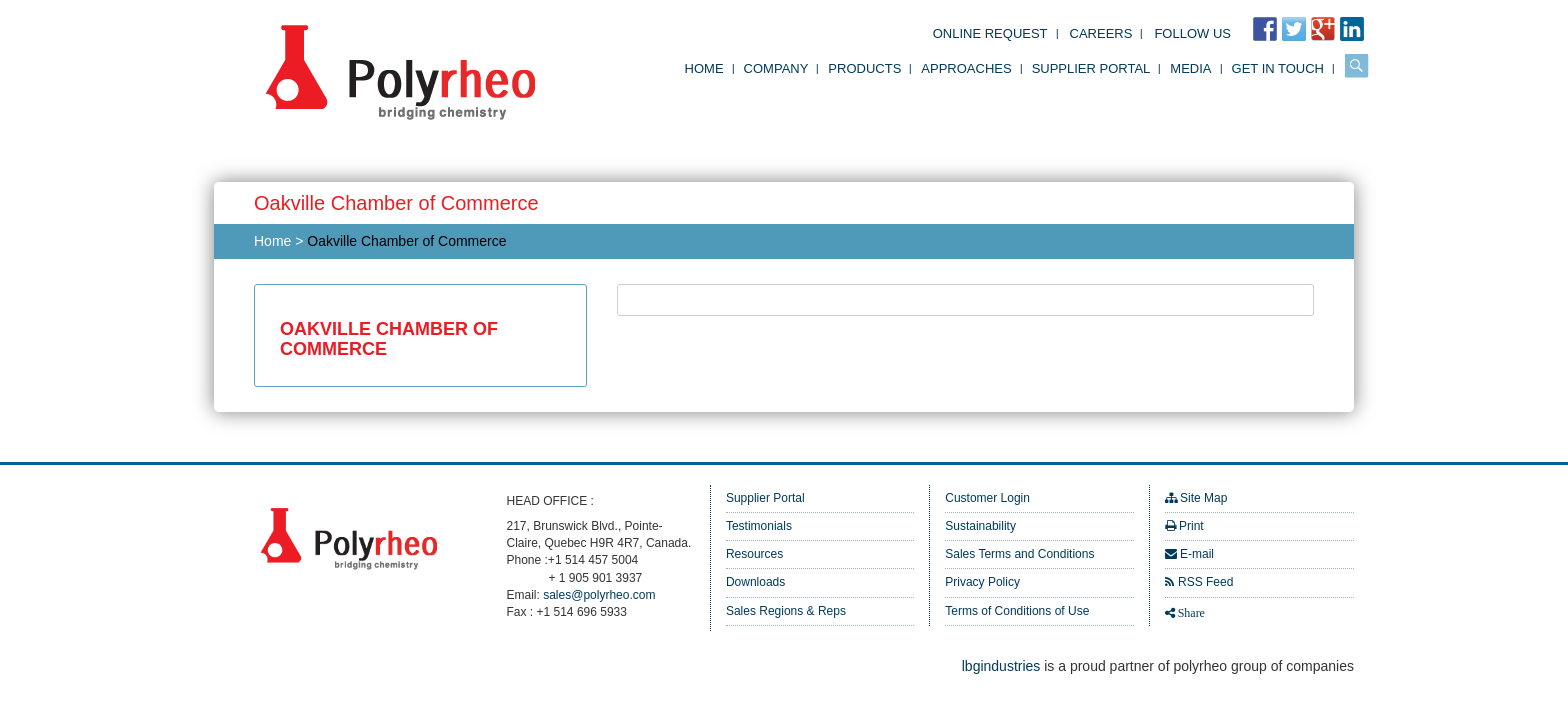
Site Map (1203, 498)
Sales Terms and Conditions (1019, 554)
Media (1190, 68)
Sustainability (980, 526)
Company (776, 68)
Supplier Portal (1091, 68)
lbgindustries (1001, 666)
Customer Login (987, 498)
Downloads (755, 582)
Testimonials (759, 526)
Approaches (966, 68)
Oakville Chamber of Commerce (406, 241)
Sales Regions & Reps (786, 611)
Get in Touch (1278, 68)
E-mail (1197, 554)
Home (704, 68)
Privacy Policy (982, 582)
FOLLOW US (1192, 33)
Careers (1101, 33)
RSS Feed (1205, 582)
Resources (754, 554)
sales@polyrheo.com (599, 595)
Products (864, 68)
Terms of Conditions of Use (1017, 611)
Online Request (990, 33)
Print (1191, 526)
